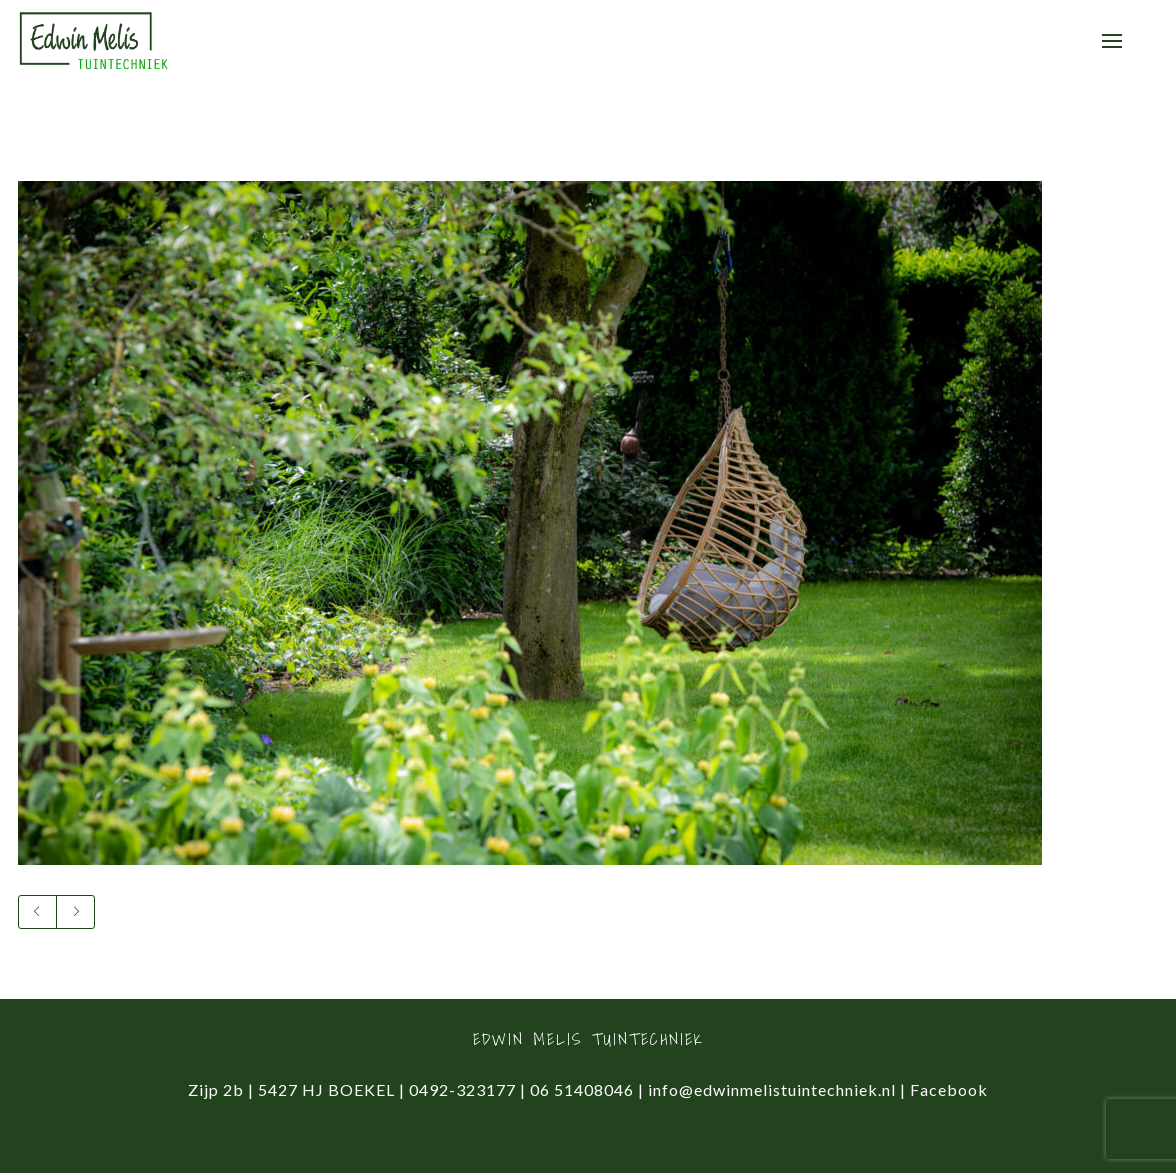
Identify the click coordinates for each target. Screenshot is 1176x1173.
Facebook (949, 1089)
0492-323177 (462, 1089)
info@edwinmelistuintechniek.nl (772, 1089)
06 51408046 (582, 1089)
